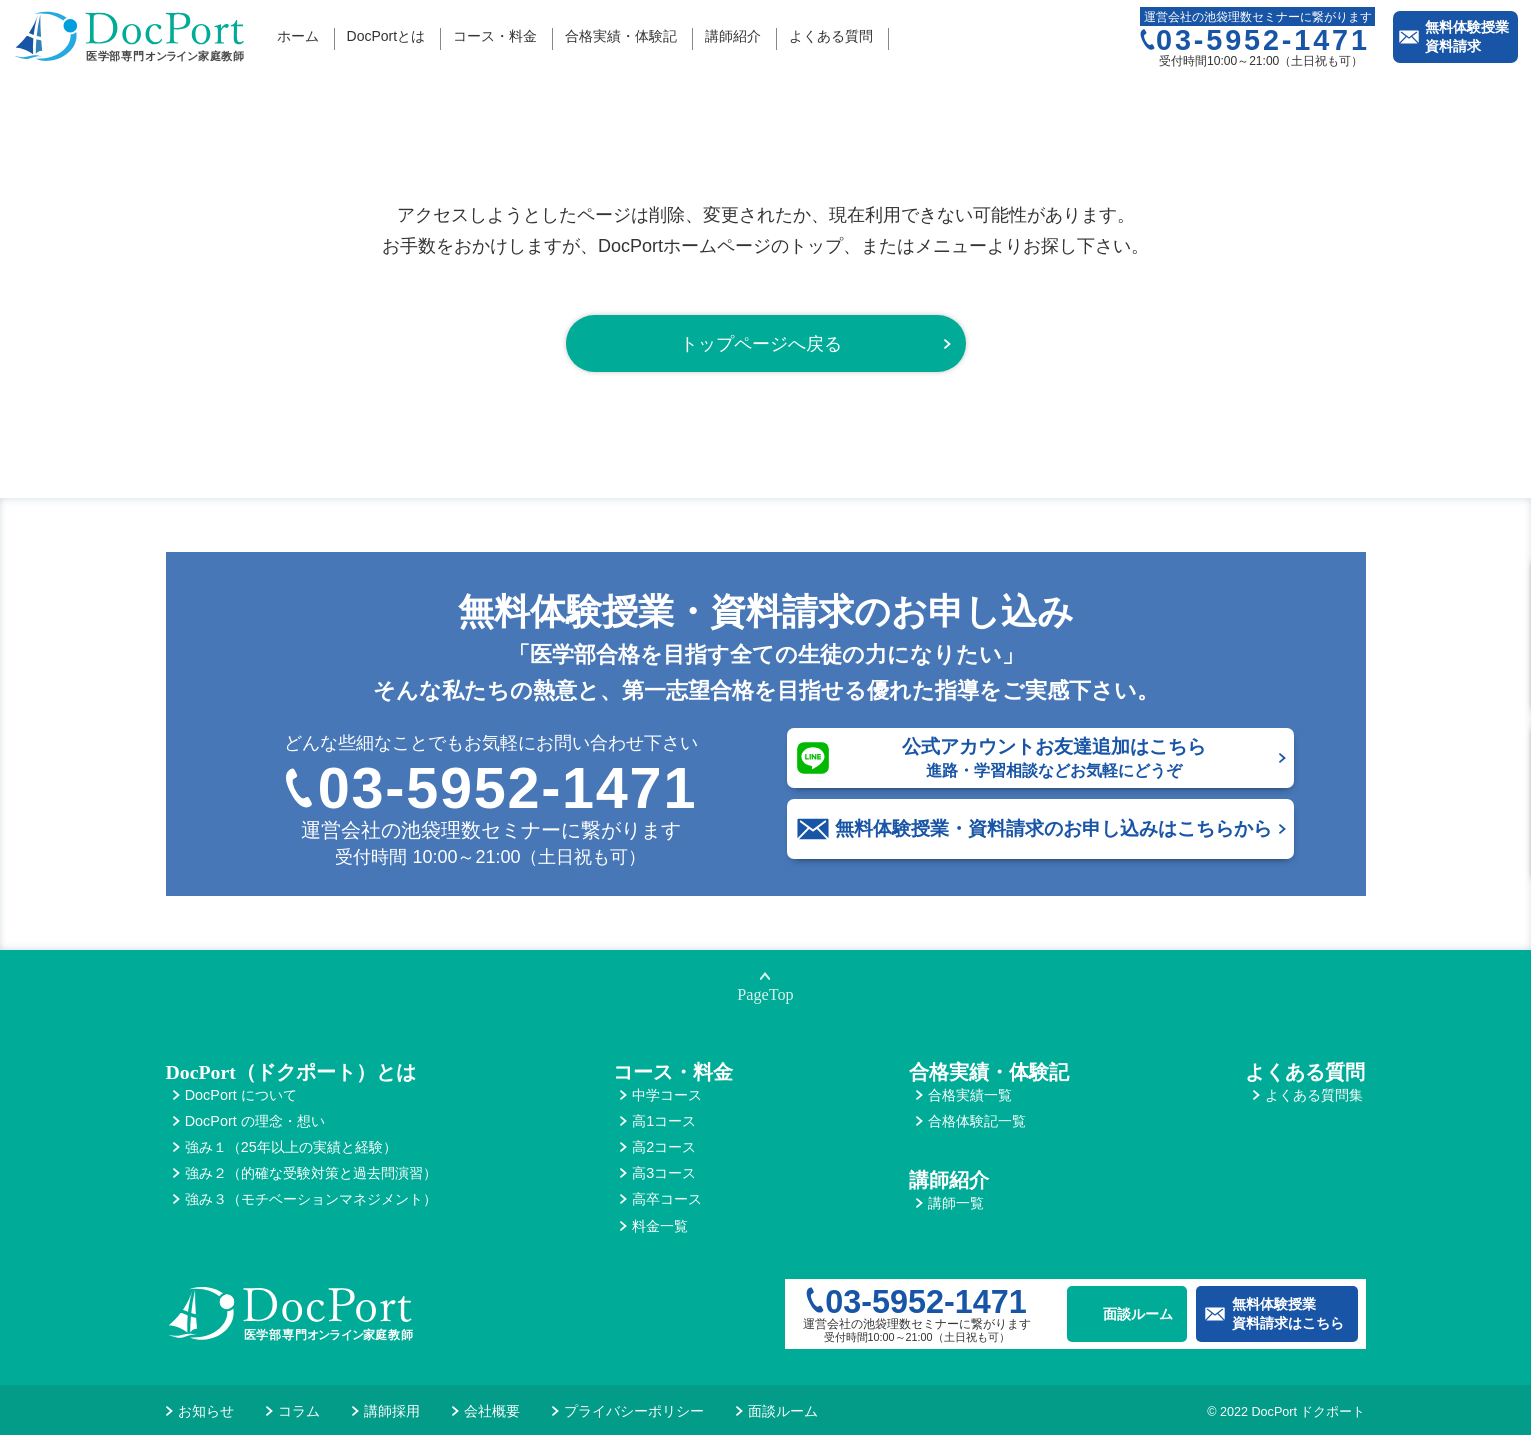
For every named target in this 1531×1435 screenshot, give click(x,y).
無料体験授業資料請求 (1467, 36)
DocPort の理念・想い (255, 1121)
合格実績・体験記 (621, 36)
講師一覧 (956, 1203)
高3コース (664, 1173)
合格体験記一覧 (977, 1121)
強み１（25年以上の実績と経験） (291, 1147)
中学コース (667, 1095)
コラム (299, 1411)
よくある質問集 (1314, 1095)
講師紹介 (733, 36)
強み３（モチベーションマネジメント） (311, 1199)
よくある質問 (831, 36)
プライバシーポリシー (634, 1411)
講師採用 (392, 1411)
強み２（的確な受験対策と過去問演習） (311, 1173)
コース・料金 (495, 36)
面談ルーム (1138, 1314)
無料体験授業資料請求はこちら (1288, 1313)
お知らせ (206, 1411)
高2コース (664, 1147)
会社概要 (492, 1411)
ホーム (298, 36)
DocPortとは (386, 36)
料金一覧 (660, 1226)
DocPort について (241, 1095)
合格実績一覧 (970, 1095)
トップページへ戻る (761, 344)
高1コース (664, 1121)
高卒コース (667, 1199)
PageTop (765, 995)
